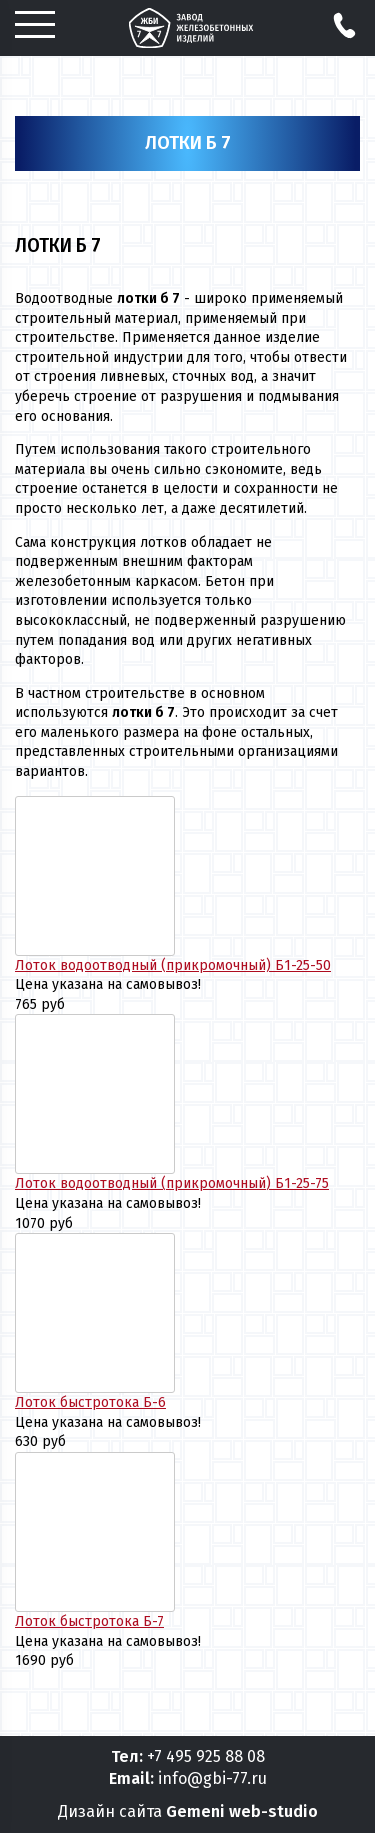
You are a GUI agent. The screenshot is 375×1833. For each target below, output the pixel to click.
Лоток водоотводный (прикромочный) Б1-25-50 (173, 965)
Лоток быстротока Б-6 (90, 1402)
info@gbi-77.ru (212, 1778)
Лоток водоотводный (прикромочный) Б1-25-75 (172, 1183)
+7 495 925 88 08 (206, 1756)
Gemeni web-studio (242, 1811)
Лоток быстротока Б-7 (89, 1621)
